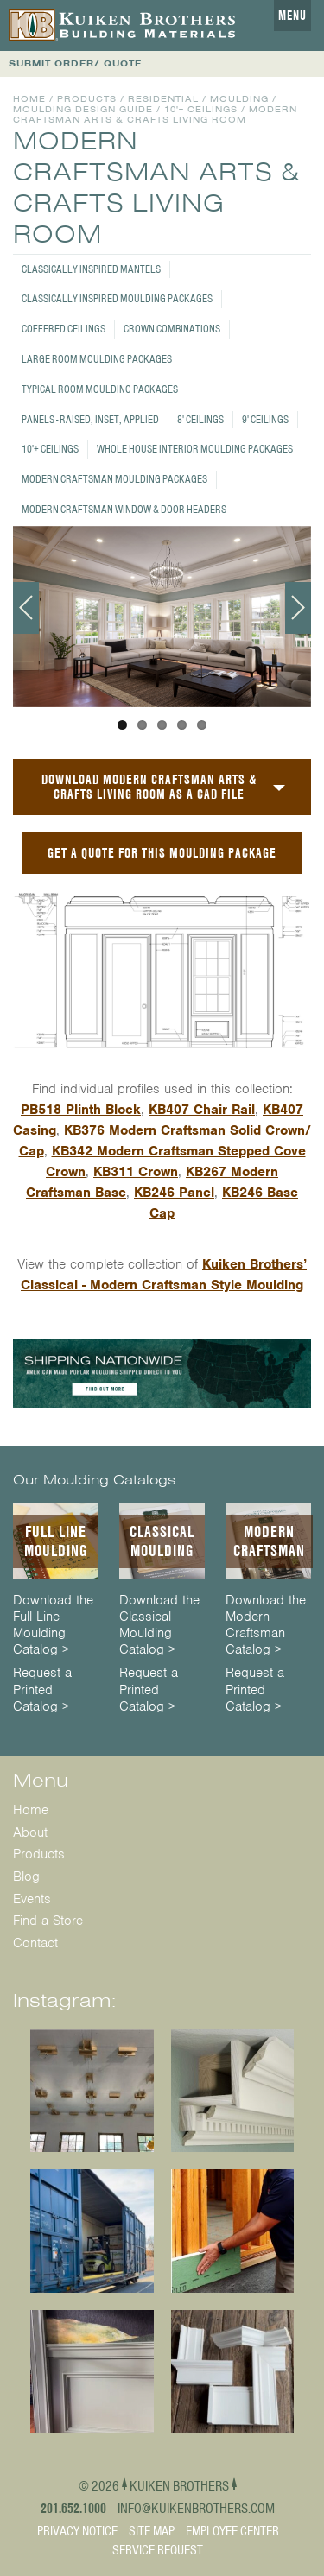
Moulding (239, 98)
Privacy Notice (77, 2531)
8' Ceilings (200, 419)
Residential (163, 98)
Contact (35, 1943)
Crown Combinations (172, 328)
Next (298, 608)
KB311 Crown (135, 1171)
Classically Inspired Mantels (91, 269)
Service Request (157, 2550)
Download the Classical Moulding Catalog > (159, 1625)
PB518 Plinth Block (81, 1109)
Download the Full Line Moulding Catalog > (53, 1625)
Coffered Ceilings (63, 328)
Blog (26, 1876)
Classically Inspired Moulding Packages (117, 298)
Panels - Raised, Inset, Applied (90, 419)
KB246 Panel (174, 1192)
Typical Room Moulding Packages (100, 389)
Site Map (152, 2531)
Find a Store (48, 1920)
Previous (26, 608)
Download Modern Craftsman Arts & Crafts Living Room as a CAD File (149, 786)
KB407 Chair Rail (202, 1109)
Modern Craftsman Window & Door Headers (124, 509)
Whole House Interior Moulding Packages (195, 448)
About (30, 1832)
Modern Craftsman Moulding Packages (114, 479)
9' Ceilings (265, 419)
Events (32, 1899)
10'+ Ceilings (50, 448)
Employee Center (232, 2531)
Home (29, 98)
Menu (292, 15)
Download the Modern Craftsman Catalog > (266, 1625)
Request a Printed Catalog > (42, 1689)
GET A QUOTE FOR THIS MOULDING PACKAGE (162, 853)
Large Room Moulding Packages (97, 358)
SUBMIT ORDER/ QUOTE (75, 63)
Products (87, 98)
